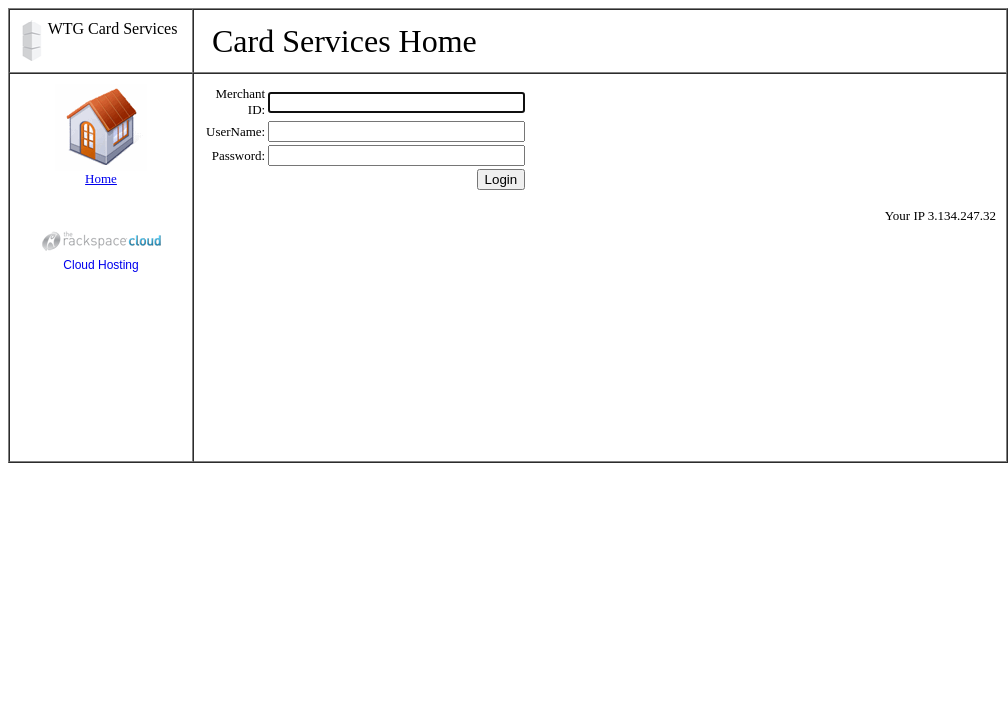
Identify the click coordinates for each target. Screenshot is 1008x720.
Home (101, 178)
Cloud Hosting (101, 247)
